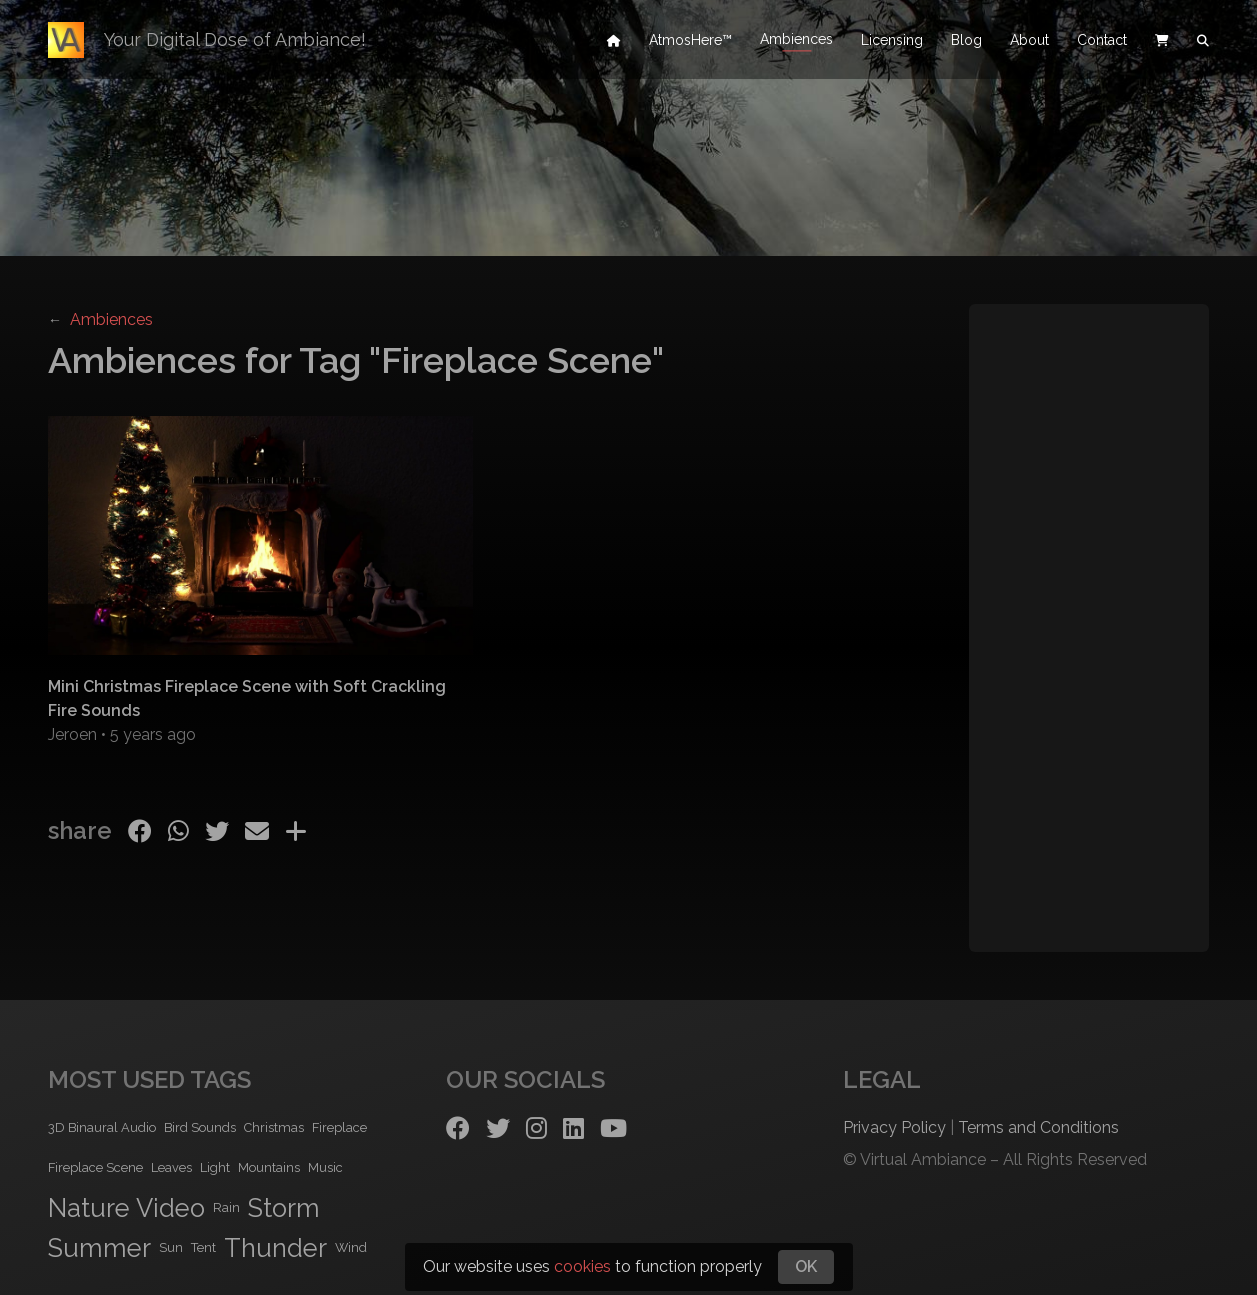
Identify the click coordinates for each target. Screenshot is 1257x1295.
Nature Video (126, 1208)
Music (325, 1167)
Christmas (274, 1127)
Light (215, 1167)
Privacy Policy (894, 1127)
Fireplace (339, 1127)
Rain (226, 1207)
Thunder (275, 1248)
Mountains (269, 1167)
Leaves (171, 1167)
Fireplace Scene (95, 1167)
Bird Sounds (200, 1127)
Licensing (892, 40)
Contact (1102, 40)
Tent (203, 1247)
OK (806, 1266)
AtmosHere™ (690, 40)
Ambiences (796, 40)
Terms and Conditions (1038, 1127)
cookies (582, 1266)
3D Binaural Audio (102, 1127)
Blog (966, 40)
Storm (284, 1208)
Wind (351, 1247)
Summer (99, 1248)
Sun (171, 1247)
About (1029, 40)
